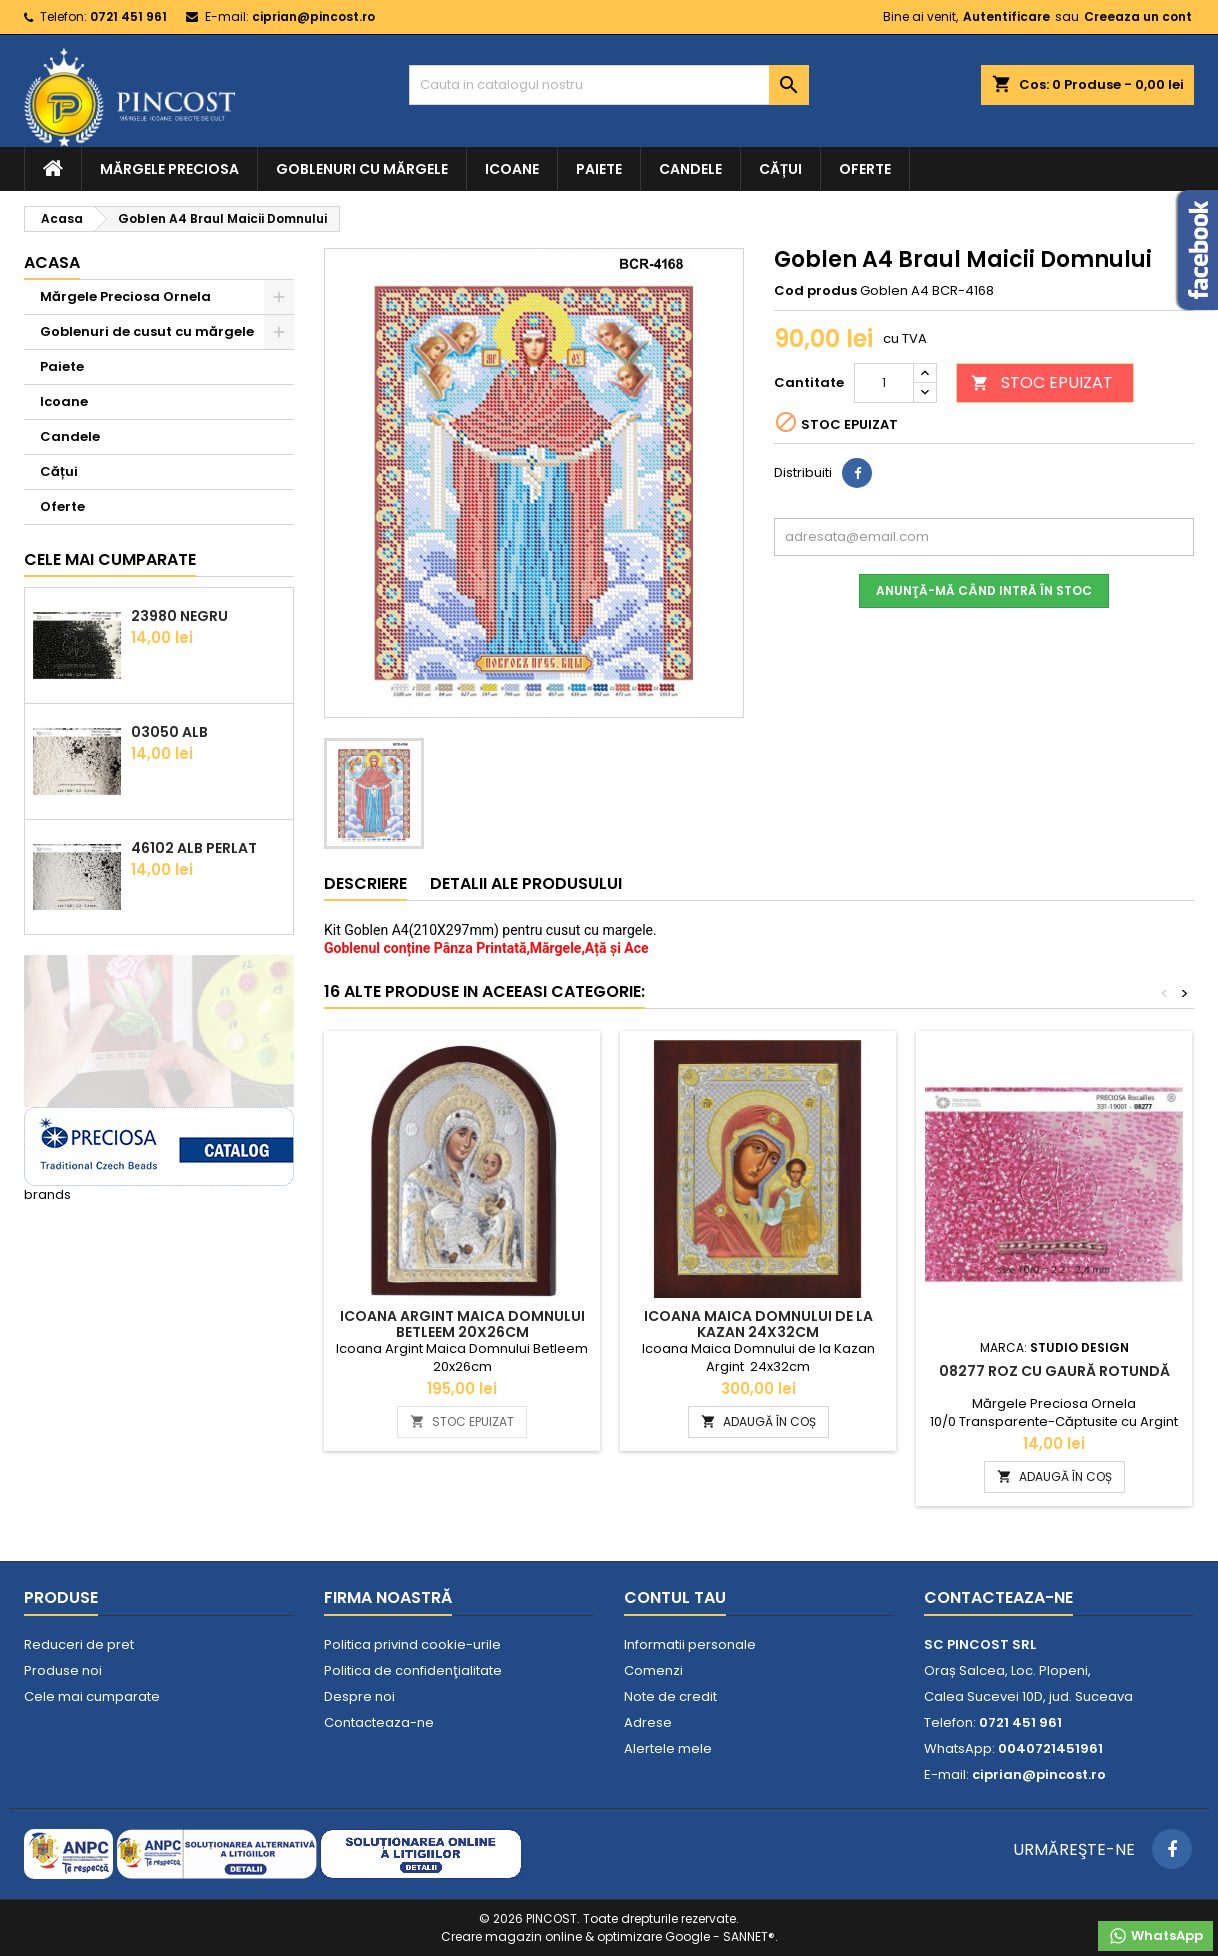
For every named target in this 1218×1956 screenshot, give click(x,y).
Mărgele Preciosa (169, 169)
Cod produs (815, 291)
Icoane (512, 169)
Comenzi (653, 1670)
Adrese (648, 1722)
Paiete (599, 169)
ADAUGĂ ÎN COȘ (758, 1421)
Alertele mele (668, 1748)
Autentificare (1006, 16)
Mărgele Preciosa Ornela (125, 296)
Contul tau (675, 1597)
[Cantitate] (884, 383)
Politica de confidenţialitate (413, 1670)
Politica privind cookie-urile (412, 1644)
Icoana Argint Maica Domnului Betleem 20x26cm (462, 1324)
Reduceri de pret (79, 1644)
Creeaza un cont (1138, 16)
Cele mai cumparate (110, 559)
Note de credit (670, 1696)
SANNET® (749, 1936)
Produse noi (63, 1670)
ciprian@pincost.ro (313, 16)
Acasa (52, 262)
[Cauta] (609, 85)
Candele (690, 169)
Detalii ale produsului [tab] (526, 883)
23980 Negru (179, 616)
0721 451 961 (128, 16)
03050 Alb (169, 732)
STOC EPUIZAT (1042, 382)
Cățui (780, 169)
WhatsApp (1155, 1936)
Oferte (865, 169)
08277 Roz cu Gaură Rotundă (1054, 1371)
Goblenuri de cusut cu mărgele (147, 331)
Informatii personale (690, 1644)
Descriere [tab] (365, 883)
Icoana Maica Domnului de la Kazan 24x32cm (758, 1324)
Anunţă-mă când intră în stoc (984, 590)
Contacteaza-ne (379, 1722)
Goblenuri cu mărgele (362, 169)
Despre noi (359, 1696)
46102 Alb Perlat (194, 848)
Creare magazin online (511, 1936)
